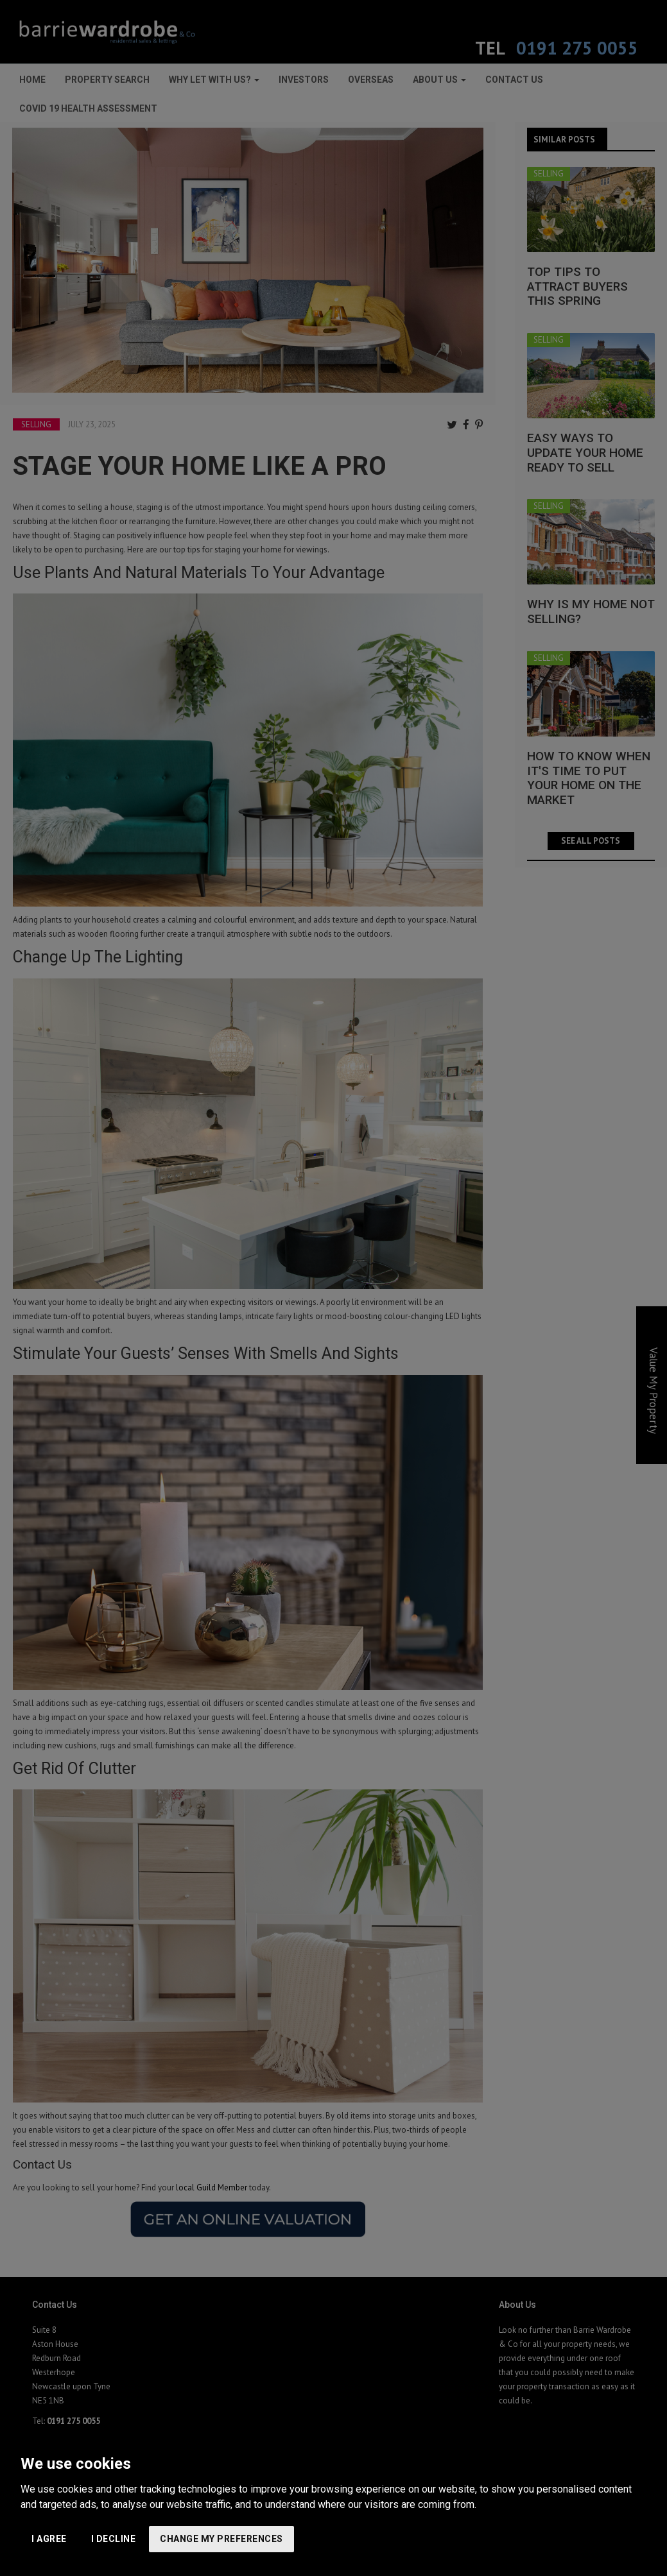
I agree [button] (49, 2539)
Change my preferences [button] (221, 2539)
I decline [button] (113, 2539)
